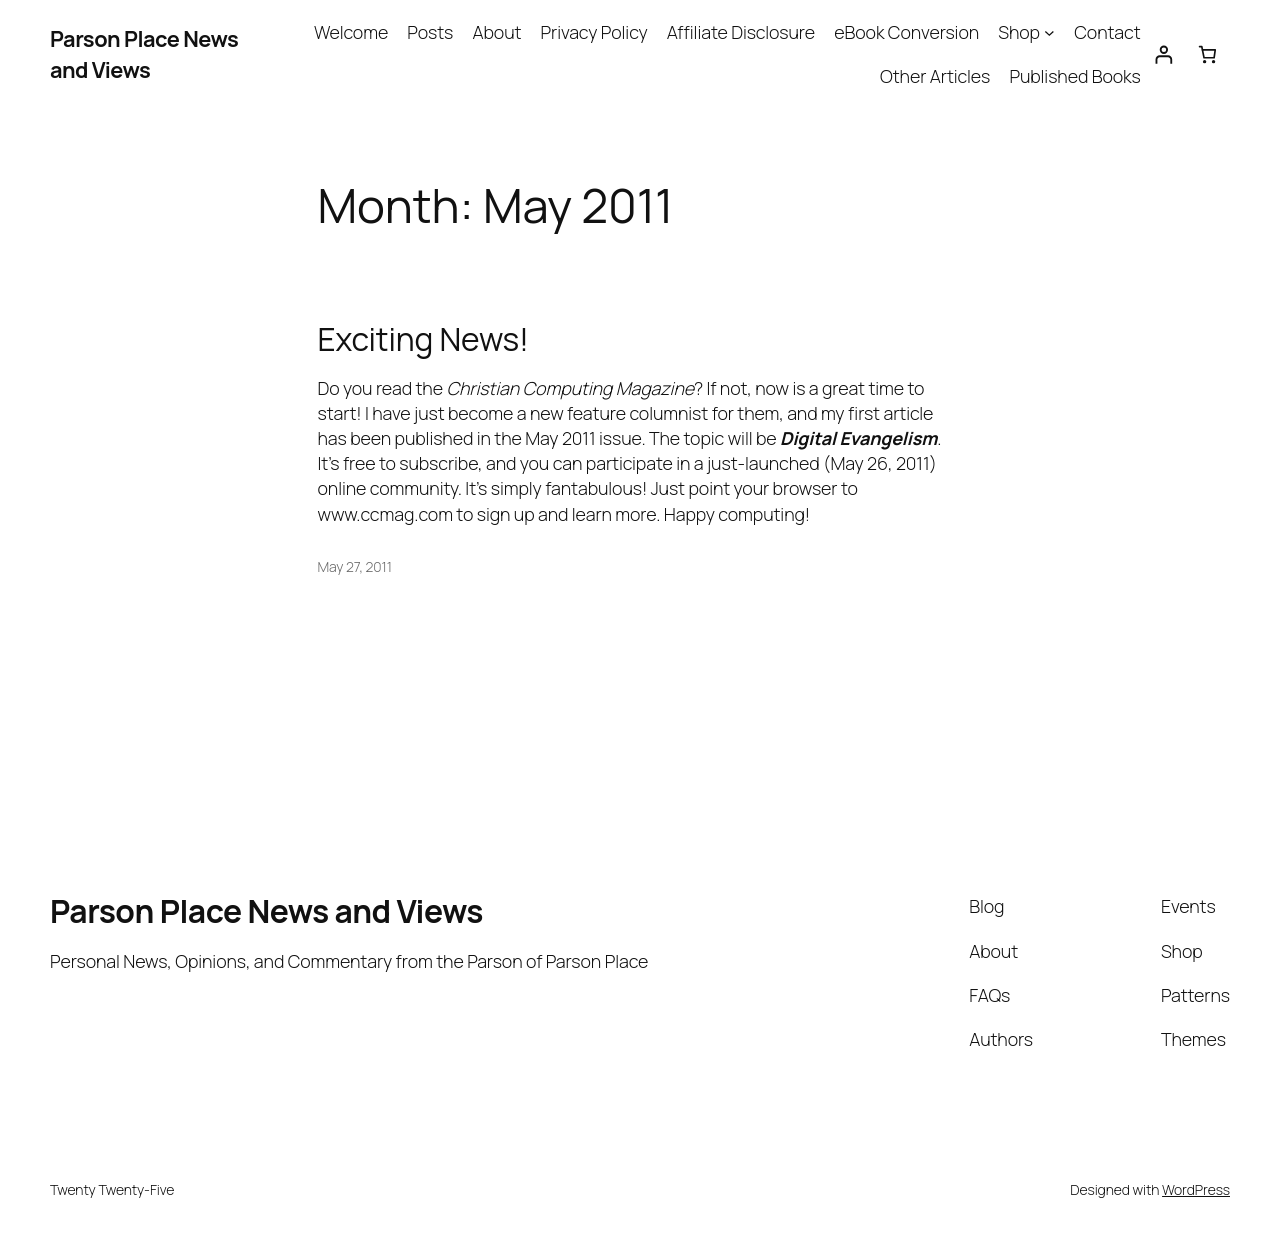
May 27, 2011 (355, 566)
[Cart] (1207, 54)
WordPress (1196, 1189)
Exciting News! (423, 340)
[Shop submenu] (1049, 32)
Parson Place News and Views (144, 54)
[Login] (1163, 54)
